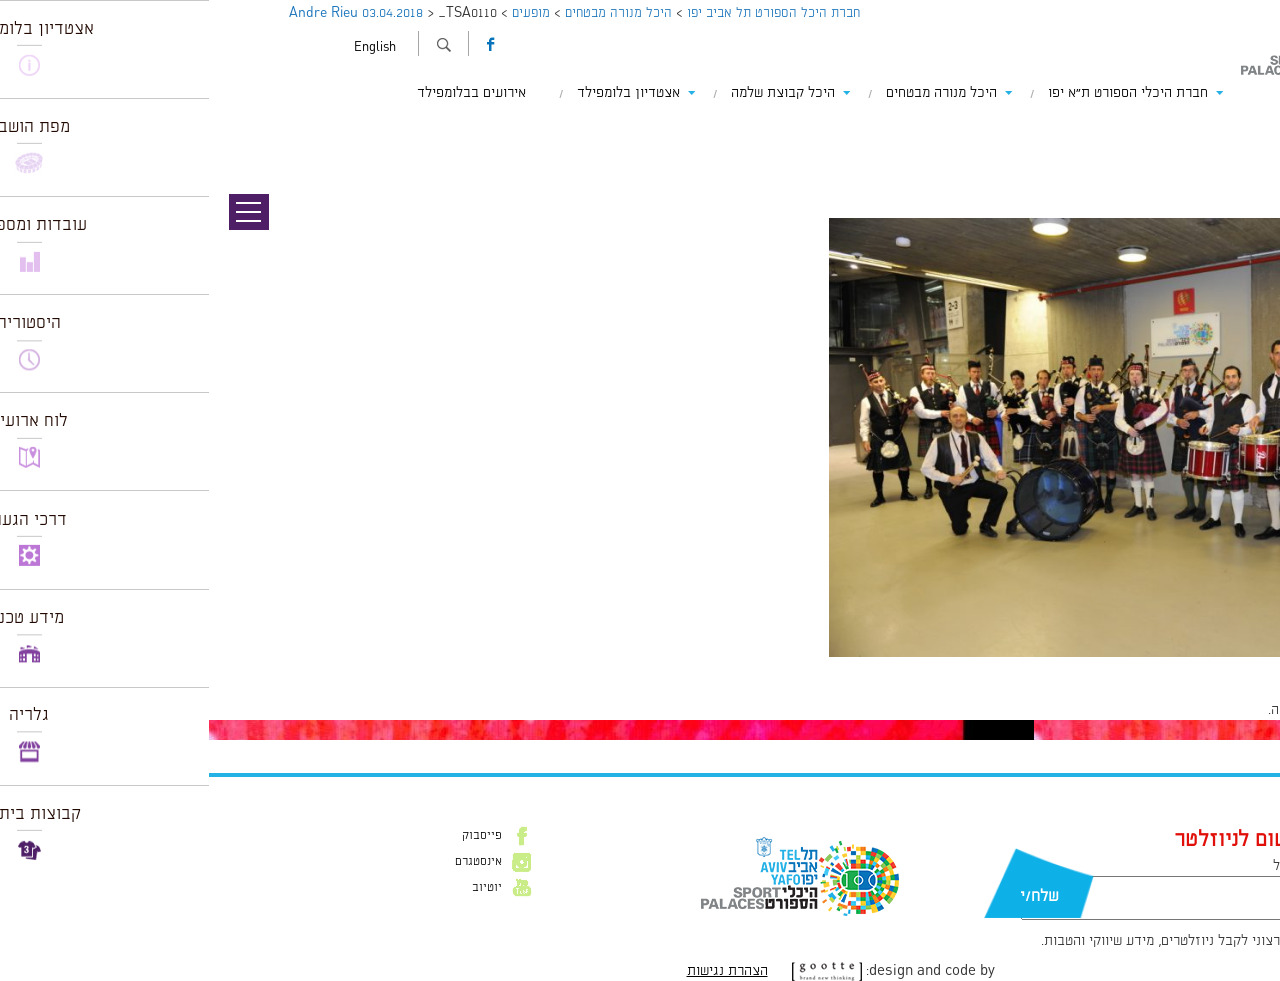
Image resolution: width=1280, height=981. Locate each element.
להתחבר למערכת (1214, 710)
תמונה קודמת (1242, 130)
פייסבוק (273, 836)
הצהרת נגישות (518, 971)
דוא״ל (1080, 866)
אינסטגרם (269, 862)
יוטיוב (278, 888)
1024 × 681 (1163, 667)
